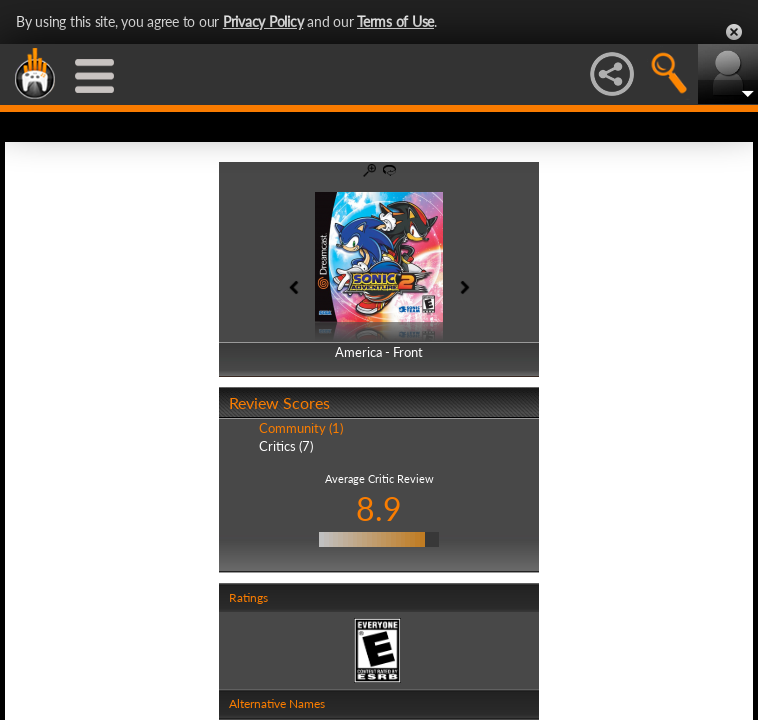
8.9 (379, 508)
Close (734, 32)
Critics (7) (286, 446)
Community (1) (301, 428)
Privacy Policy (263, 21)
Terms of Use (395, 21)
